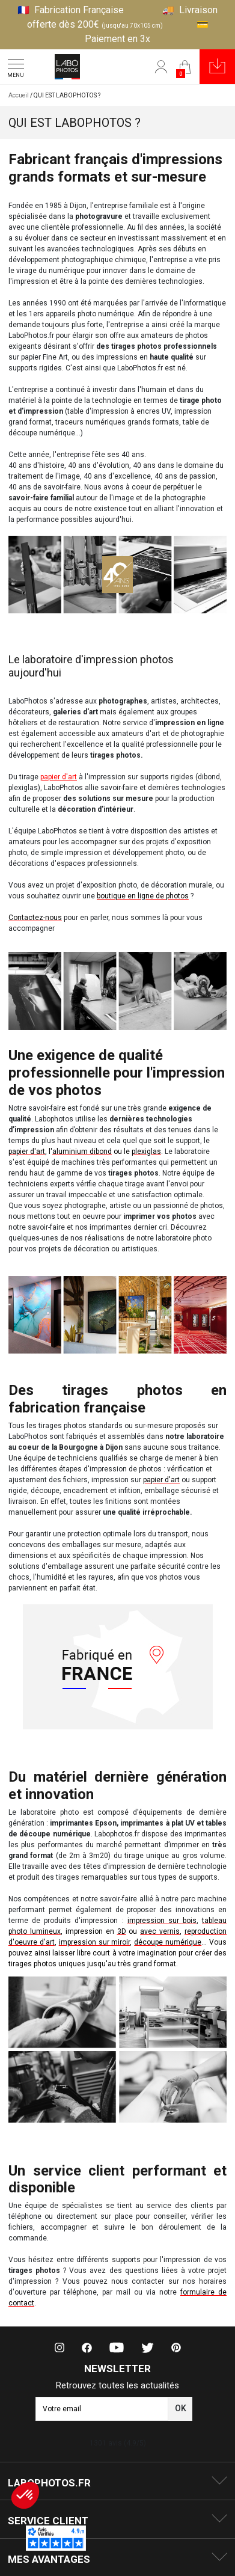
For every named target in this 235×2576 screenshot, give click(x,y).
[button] (217, 66)
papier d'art (58, 777)
